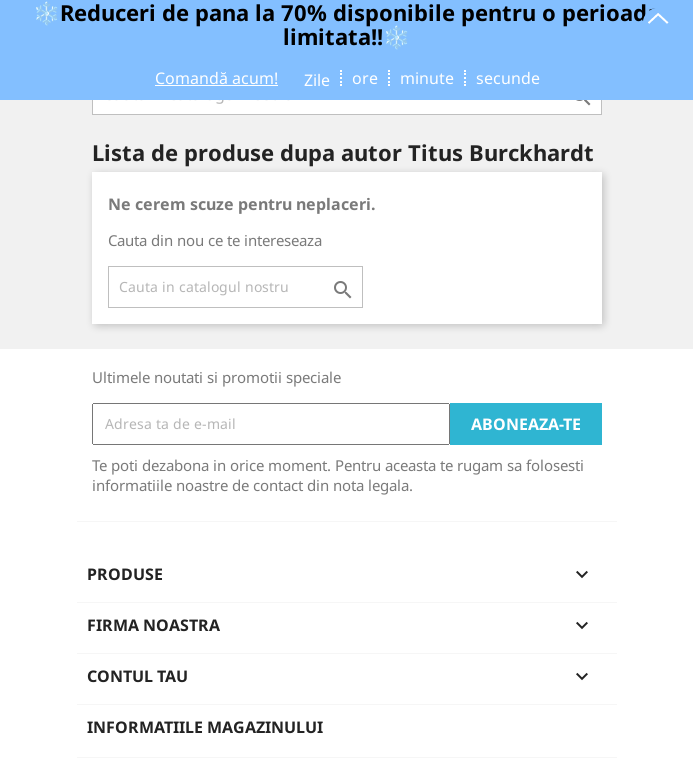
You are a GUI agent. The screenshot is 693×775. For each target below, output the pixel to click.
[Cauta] (235, 287)
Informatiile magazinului (205, 727)
